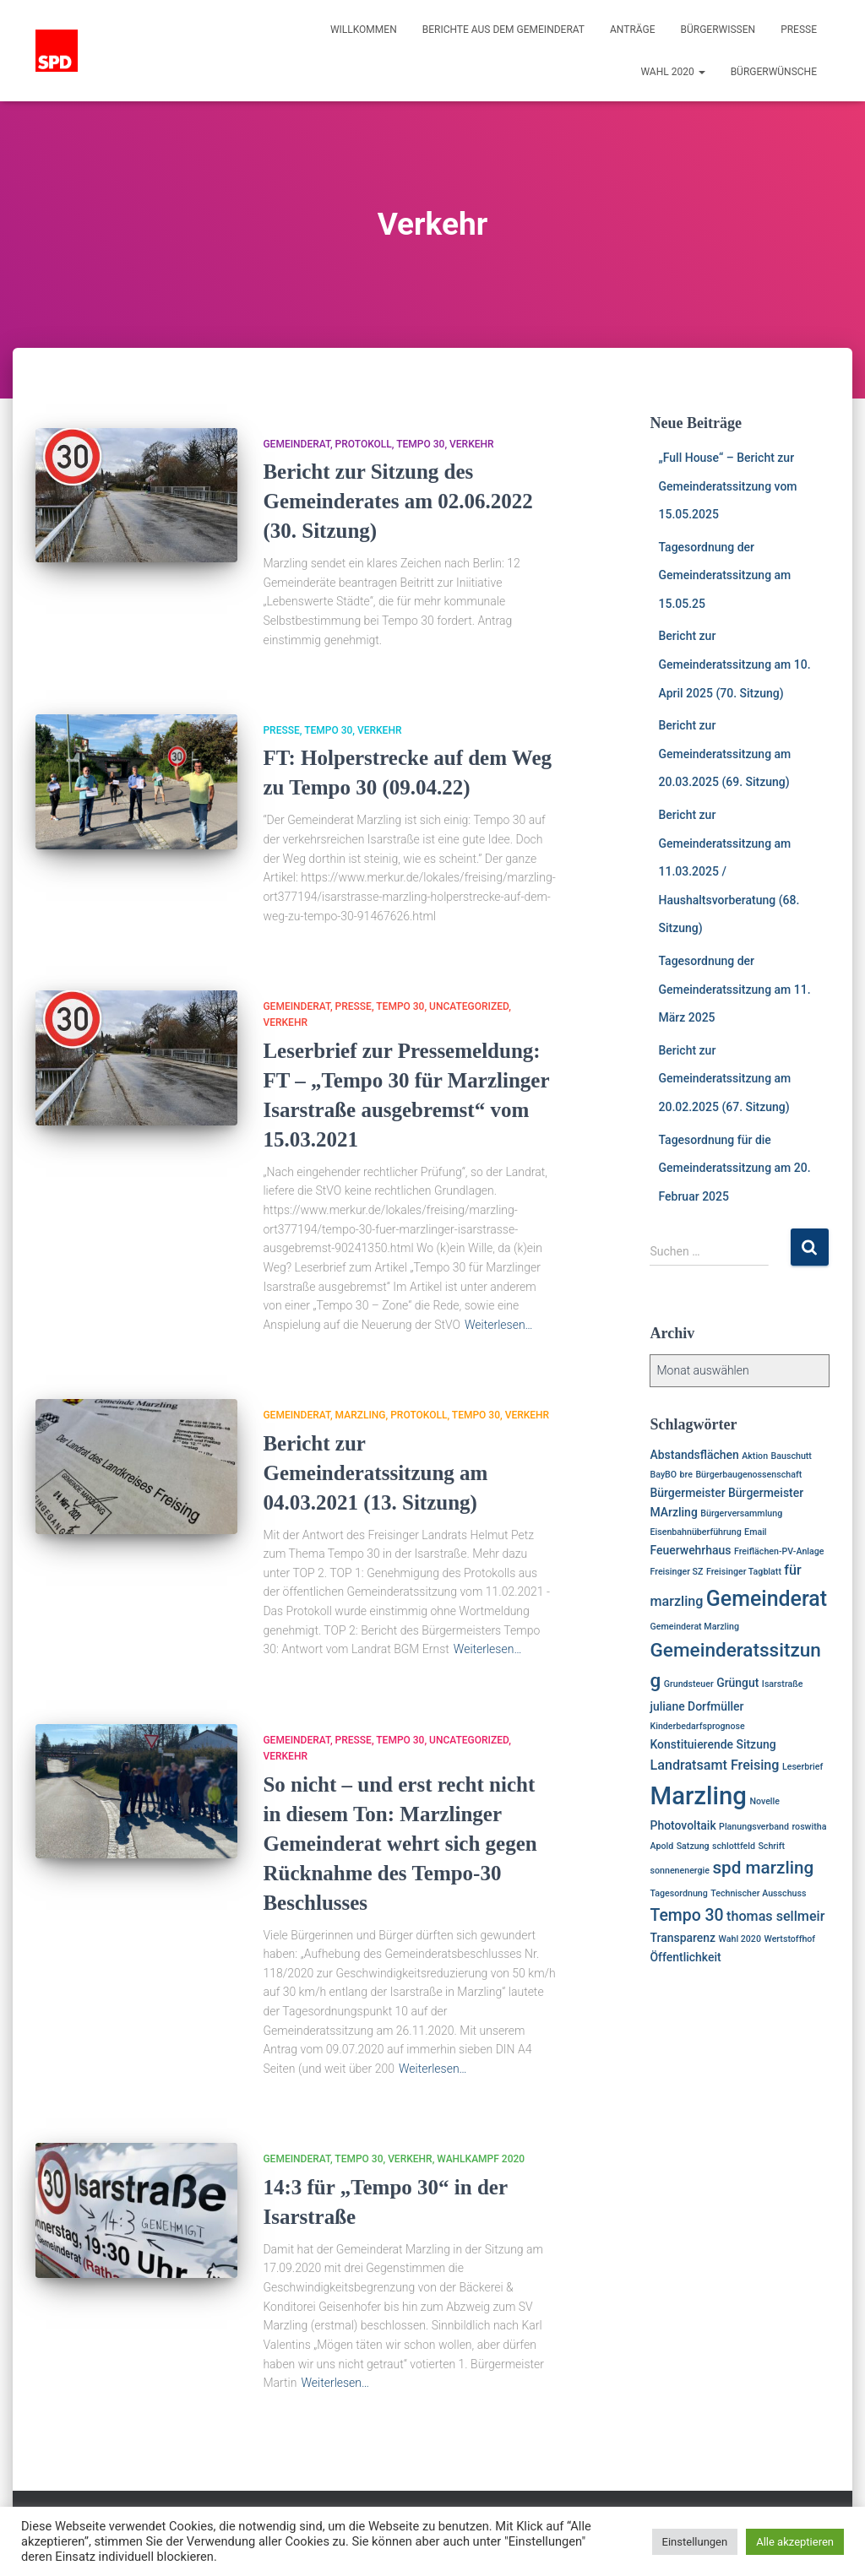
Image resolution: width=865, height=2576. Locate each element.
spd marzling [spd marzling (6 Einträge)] (762, 1867)
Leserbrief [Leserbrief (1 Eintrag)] (802, 1766)
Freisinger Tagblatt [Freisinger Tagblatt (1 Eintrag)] (743, 1571)
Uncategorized (469, 1006)
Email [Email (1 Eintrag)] (755, 1532)
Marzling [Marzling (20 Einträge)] (698, 1796)
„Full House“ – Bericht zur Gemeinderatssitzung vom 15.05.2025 (727, 486)
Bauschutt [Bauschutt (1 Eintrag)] (791, 1456)
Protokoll (363, 444)
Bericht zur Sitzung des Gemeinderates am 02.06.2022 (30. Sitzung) (397, 501)
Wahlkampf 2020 (481, 2159)
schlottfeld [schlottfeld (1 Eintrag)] (733, 1846)
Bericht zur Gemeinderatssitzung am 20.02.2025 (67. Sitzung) (724, 1079)
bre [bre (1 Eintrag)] (686, 1474)
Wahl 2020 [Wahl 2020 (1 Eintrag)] (740, 1938)
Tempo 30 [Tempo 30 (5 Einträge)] (686, 1915)
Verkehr (471, 444)
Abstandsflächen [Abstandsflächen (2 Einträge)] (694, 1455)
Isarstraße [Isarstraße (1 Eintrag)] (782, 1683)
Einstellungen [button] (695, 2541)
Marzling (360, 1415)
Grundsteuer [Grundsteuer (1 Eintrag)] (689, 1683)
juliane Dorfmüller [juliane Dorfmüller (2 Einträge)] (696, 1706)
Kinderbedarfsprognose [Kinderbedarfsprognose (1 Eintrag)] (697, 1726)
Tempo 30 (420, 444)
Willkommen (363, 29)
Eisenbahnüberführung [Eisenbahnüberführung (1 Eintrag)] (695, 1532)
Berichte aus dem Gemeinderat (503, 29)
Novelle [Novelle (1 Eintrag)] (764, 1801)
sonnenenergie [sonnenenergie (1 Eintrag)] (680, 1870)
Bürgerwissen (718, 29)
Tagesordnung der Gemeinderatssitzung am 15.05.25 (724, 575)
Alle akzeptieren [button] (795, 2541)
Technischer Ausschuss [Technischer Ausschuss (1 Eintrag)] (758, 1893)
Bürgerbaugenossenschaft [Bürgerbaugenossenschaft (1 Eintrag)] (748, 1474)
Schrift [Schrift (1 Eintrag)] (771, 1846)
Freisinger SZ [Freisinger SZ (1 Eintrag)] (676, 1571)
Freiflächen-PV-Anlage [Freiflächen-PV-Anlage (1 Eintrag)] (779, 1551)
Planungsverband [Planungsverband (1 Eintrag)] (754, 1826)
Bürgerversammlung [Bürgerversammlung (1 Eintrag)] (741, 1513)
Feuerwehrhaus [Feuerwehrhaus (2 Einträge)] (690, 1550)
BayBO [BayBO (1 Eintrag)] (663, 1474)
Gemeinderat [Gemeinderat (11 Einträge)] (766, 1598)
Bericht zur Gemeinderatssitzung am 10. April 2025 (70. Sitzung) (734, 664)
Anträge (633, 29)
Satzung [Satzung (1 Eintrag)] (693, 1846)
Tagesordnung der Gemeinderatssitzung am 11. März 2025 (734, 989)
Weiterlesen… (499, 1324)
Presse (799, 29)
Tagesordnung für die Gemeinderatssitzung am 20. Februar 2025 (734, 1168)
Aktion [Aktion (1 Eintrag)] (755, 1456)
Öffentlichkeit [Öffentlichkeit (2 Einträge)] (685, 1957)
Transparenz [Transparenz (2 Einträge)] (682, 1937)
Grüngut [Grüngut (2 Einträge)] (737, 1682)
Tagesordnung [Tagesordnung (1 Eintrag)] (678, 1893)
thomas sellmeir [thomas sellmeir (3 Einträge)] (775, 1916)
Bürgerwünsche (774, 72)
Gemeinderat (296, 444)
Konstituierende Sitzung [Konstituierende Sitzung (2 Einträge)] (712, 1744)
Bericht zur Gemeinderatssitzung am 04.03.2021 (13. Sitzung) (375, 1473)
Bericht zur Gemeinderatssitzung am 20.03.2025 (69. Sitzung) (724, 754)
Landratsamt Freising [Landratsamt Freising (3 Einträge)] (714, 1765)
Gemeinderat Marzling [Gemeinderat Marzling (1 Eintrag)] (694, 1626)
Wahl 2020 (672, 72)
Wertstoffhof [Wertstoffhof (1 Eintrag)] (789, 1938)
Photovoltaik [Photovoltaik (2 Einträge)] (682, 1825)
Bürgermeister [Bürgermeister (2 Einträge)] (687, 1493)
